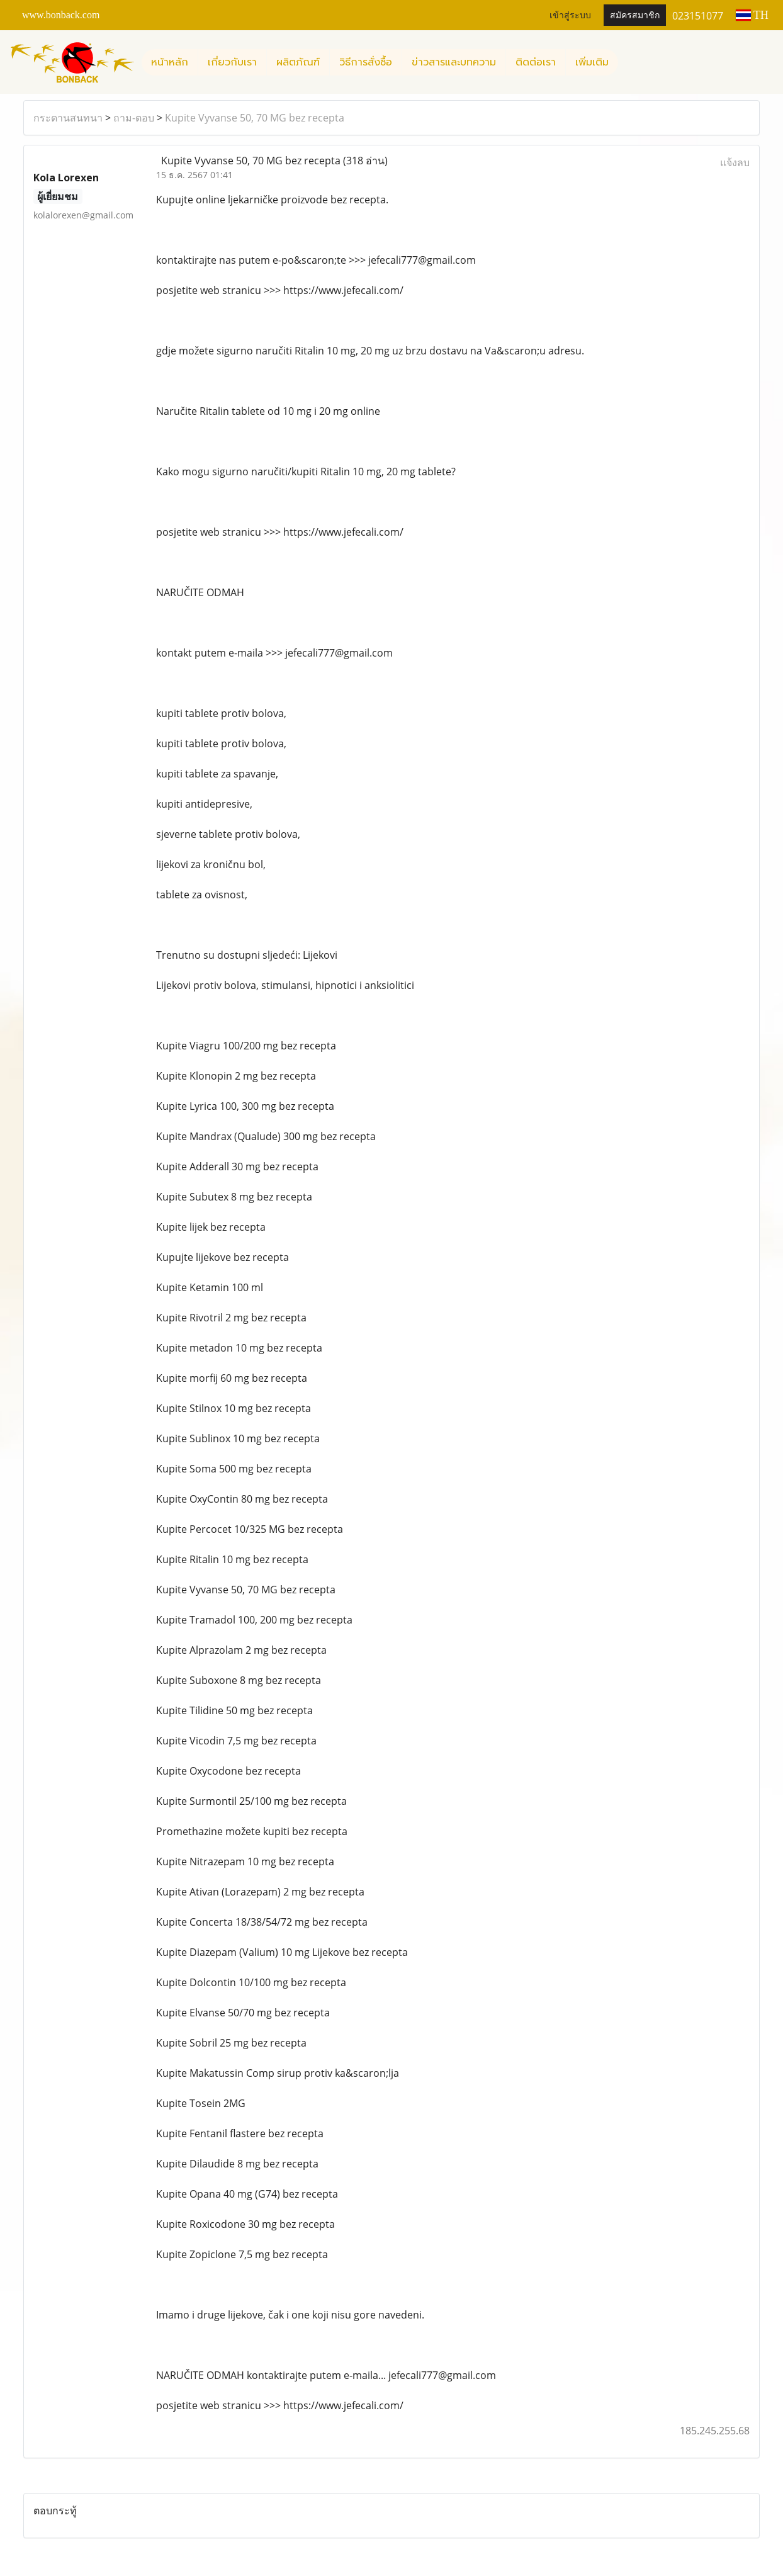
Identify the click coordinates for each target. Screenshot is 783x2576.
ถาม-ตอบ (133, 118)
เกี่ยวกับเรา (232, 62)
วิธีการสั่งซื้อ (365, 62)
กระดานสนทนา (68, 118)
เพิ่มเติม (592, 62)
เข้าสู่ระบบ (570, 15)
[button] (629, 62)
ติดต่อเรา (535, 62)
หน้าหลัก (169, 62)
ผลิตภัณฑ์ (298, 62)
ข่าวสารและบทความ (454, 62)
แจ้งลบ (735, 162)
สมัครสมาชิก (635, 15)
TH (752, 15)
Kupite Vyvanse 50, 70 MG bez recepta (254, 118)
